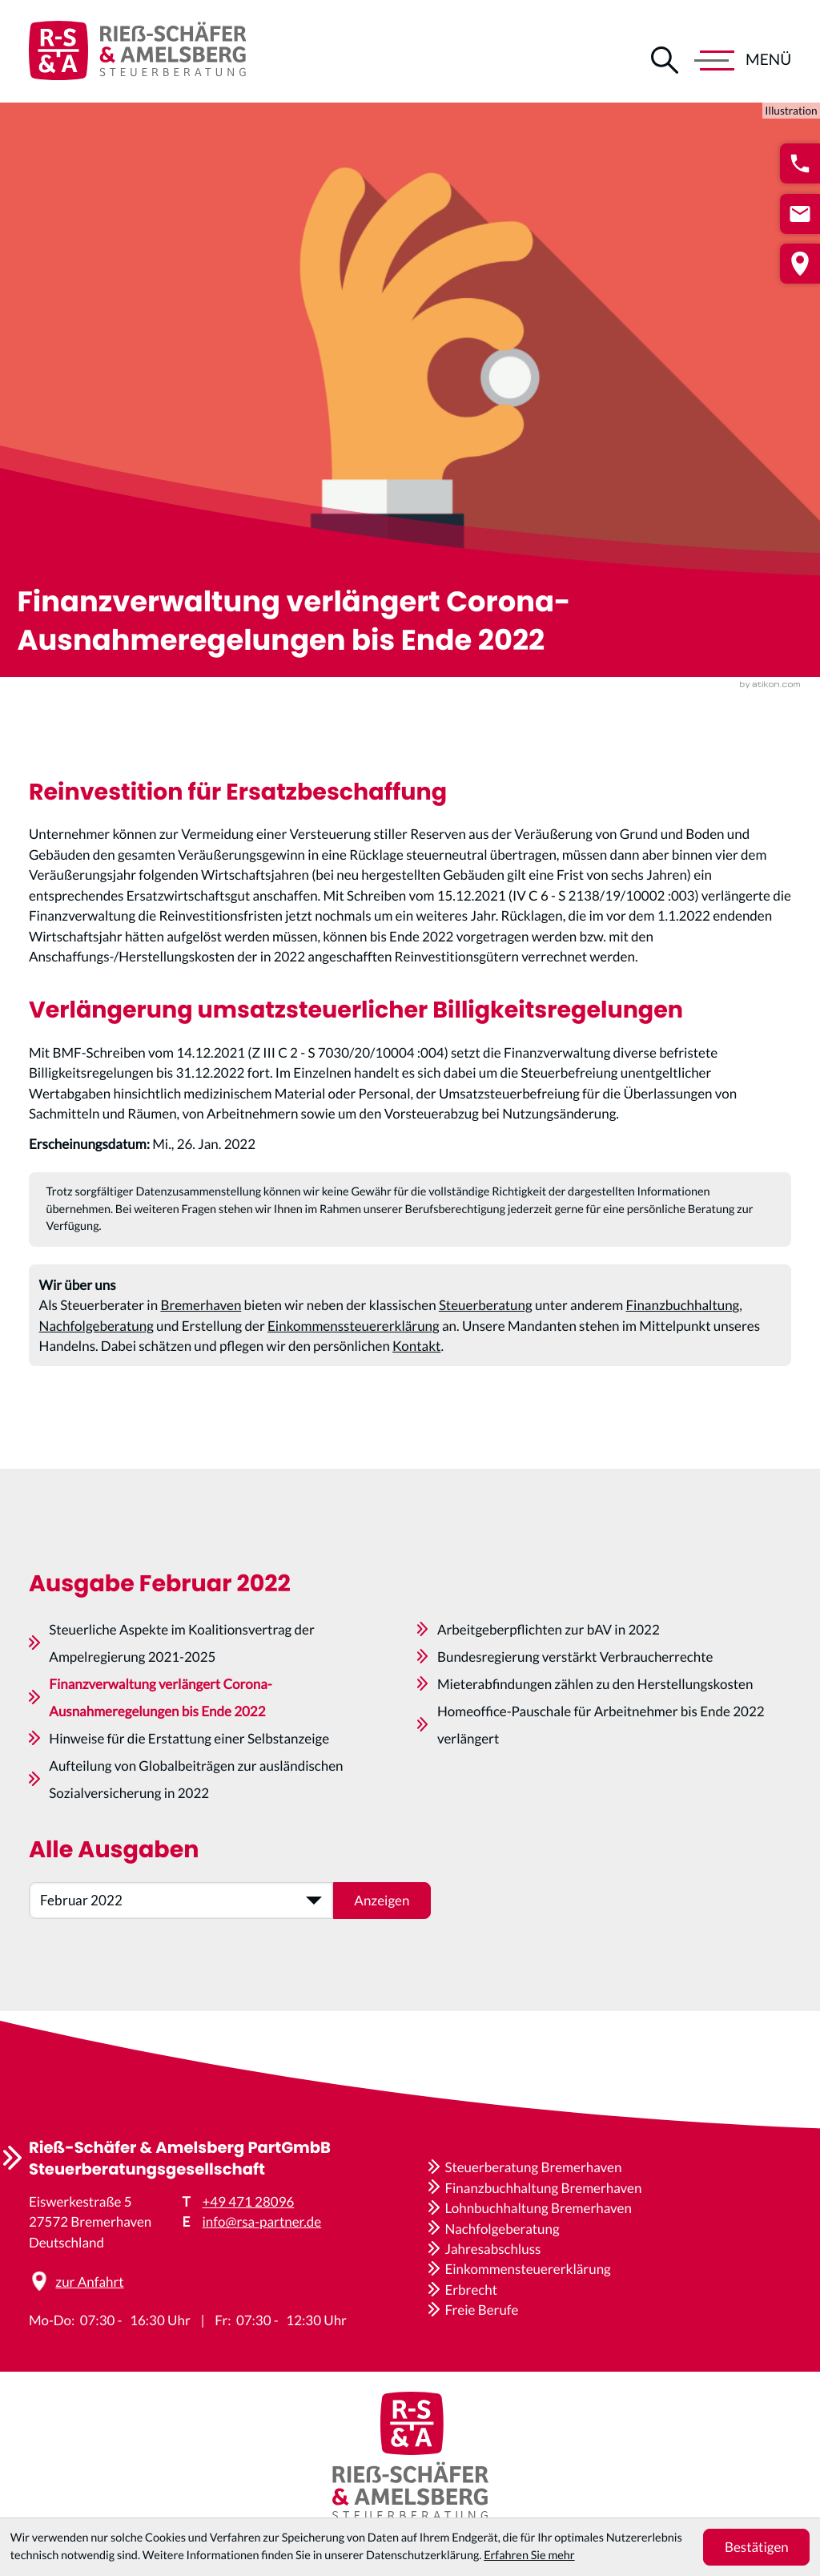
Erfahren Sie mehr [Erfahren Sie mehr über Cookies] (529, 2555)
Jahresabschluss (492, 2248)
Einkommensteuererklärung (527, 2268)
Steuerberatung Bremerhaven (532, 2167)
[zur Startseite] (137, 51)
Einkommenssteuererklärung (353, 1340)
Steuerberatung (486, 1320)
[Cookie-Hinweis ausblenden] (756, 2547)
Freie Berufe (481, 2309)
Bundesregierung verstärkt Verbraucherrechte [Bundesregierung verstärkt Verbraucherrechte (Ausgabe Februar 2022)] (575, 1700)
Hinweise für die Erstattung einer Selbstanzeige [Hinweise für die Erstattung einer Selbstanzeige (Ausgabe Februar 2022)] (189, 1782)
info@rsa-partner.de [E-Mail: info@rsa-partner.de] (262, 2221)
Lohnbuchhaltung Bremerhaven (537, 2207)
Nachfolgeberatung (96, 1340)
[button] (800, 163)
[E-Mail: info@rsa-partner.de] (800, 214)
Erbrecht (470, 2289)
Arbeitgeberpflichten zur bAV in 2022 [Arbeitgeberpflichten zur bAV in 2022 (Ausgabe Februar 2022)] (548, 1673)
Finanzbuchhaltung (682, 1320)
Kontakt (416, 1361)
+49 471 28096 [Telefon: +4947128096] (249, 2201)
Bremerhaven (200, 1320)
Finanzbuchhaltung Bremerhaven (542, 2187)
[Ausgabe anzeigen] (382, 1944)
